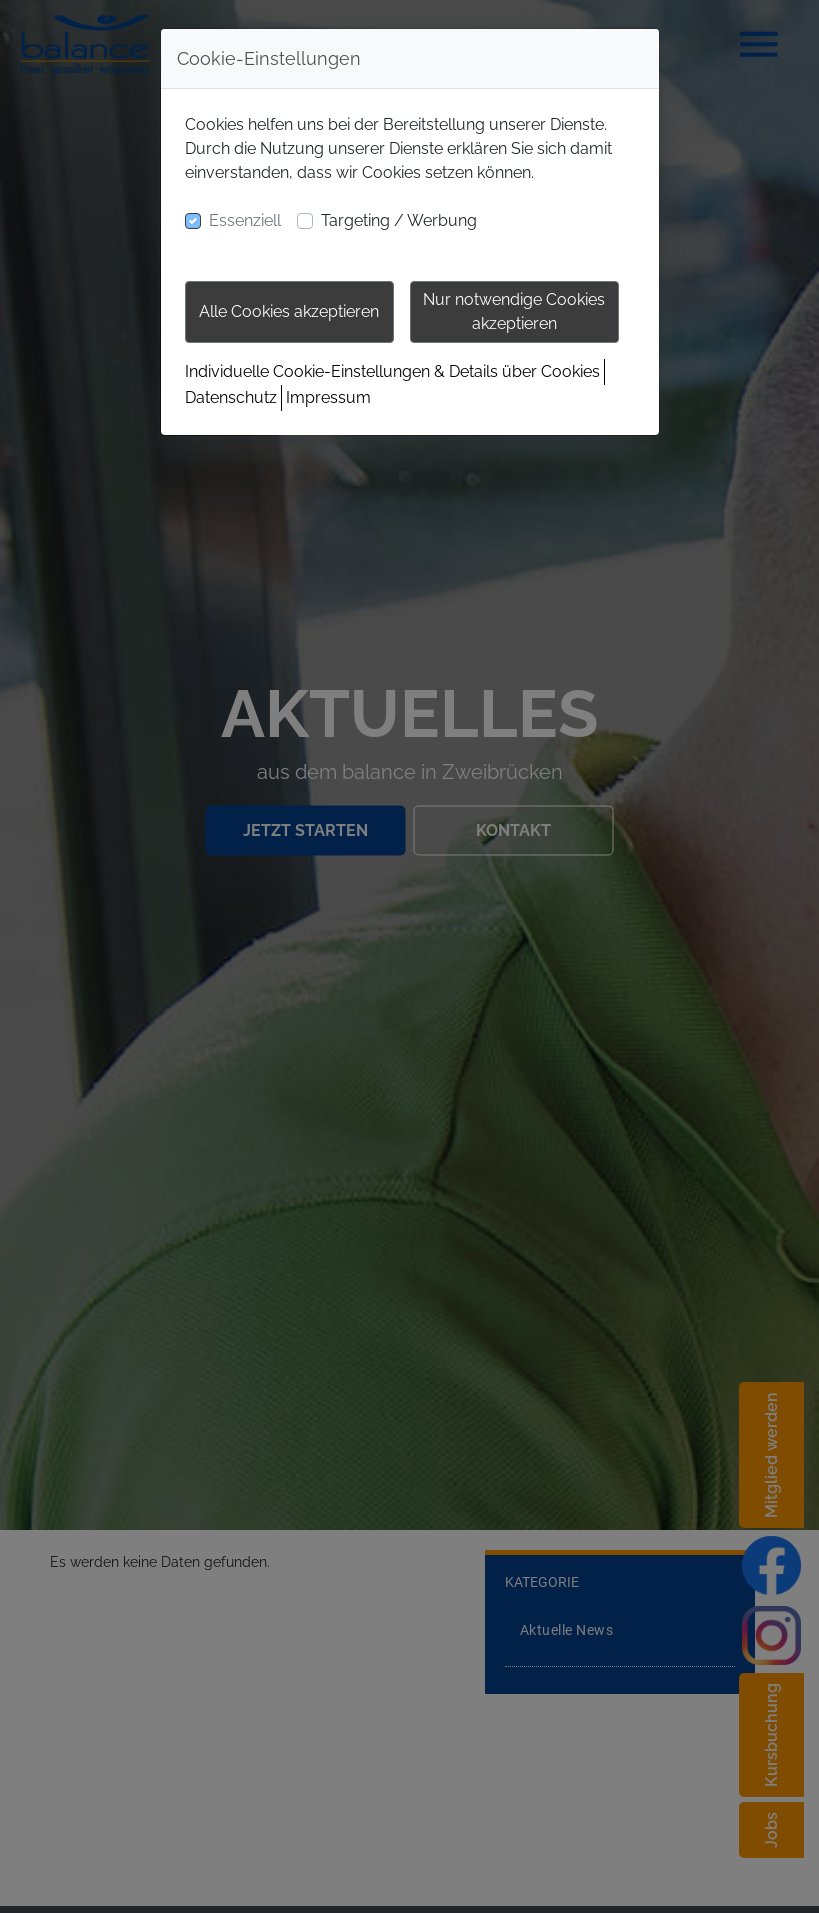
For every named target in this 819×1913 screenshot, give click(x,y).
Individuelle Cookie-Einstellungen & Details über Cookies (392, 371)
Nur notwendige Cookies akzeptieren (514, 311)
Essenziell (245, 220)
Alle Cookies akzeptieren (289, 311)
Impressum (328, 397)
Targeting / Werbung (399, 220)
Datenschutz (231, 397)
